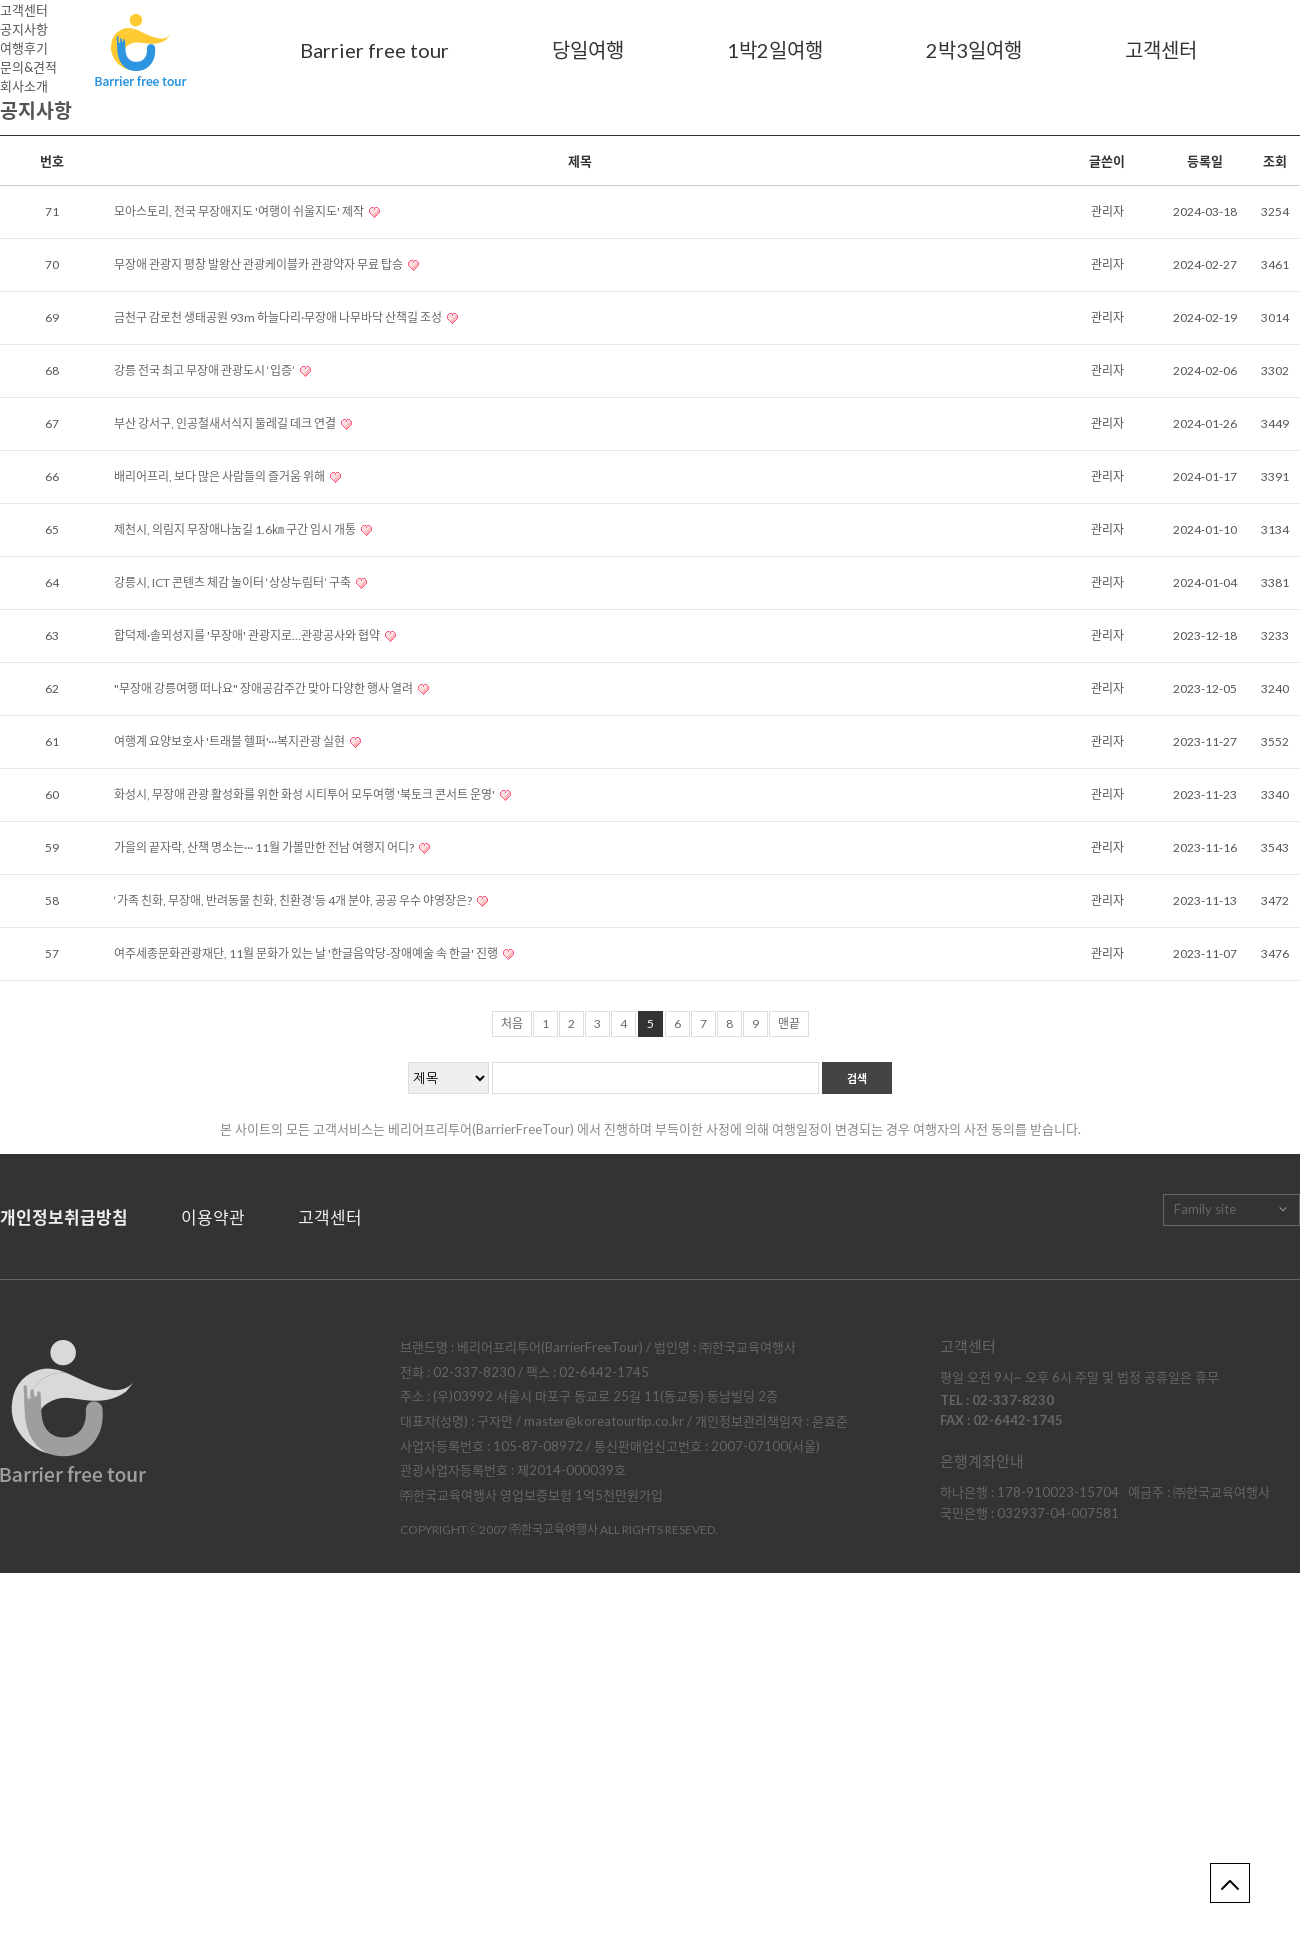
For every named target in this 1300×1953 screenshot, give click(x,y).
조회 (1275, 161)
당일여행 (588, 50)
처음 (512, 1023)
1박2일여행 (775, 50)
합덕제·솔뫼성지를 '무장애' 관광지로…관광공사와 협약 (248, 635)
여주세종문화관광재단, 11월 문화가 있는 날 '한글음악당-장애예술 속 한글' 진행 (307, 953)
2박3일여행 (974, 50)
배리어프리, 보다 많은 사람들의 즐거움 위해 (220, 476)
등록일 (1205, 161)
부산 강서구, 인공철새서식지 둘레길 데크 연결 (226, 423)
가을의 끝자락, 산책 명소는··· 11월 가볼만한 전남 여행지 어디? (265, 847)
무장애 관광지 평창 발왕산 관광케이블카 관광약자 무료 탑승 (259, 264)
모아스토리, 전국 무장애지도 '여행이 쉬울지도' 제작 (240, 211)
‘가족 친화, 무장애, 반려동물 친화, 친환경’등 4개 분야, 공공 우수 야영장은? (294, 900)
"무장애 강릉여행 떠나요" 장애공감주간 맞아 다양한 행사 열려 (264, 688)
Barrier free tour (374, 50)
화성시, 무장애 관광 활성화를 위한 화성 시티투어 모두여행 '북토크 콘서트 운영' (305, 794)
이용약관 (213, 1217)
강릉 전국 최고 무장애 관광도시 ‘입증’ (205, 370)
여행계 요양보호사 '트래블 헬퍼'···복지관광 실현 (230, 741)
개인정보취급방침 (64, 1217)
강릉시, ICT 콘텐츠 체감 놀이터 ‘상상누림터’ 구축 (233, 582)
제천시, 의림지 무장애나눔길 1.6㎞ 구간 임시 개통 (236, 529)
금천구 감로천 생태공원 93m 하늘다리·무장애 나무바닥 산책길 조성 (279, 317)
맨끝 (789, 1023)
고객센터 (1161, 50)
